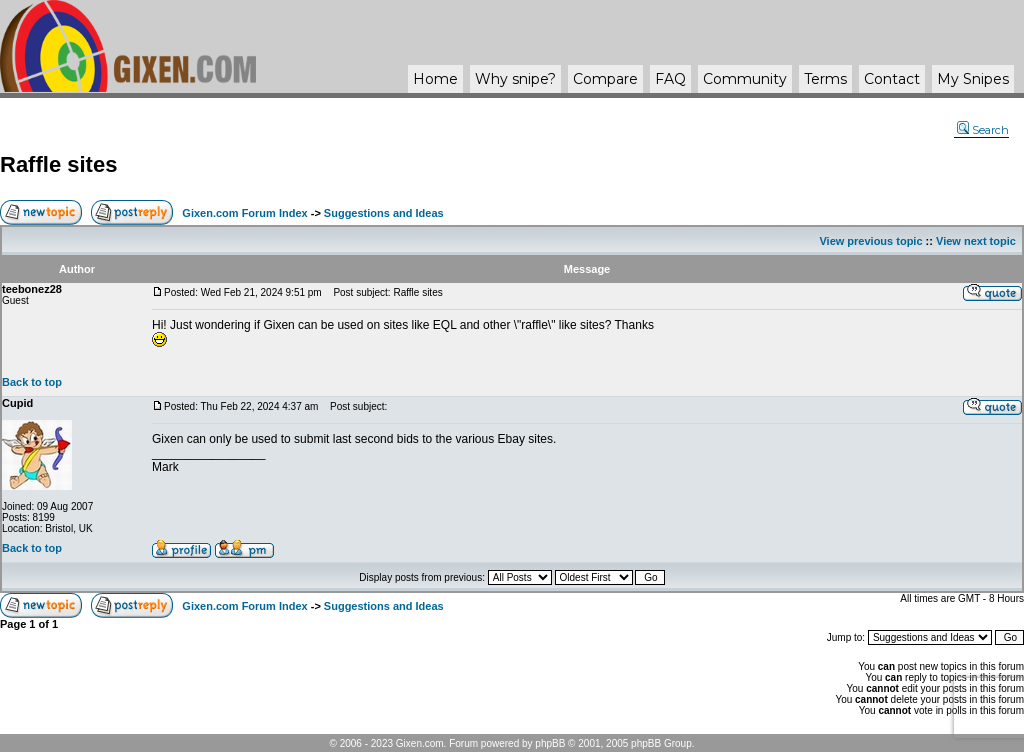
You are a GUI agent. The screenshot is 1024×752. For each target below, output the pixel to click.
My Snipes (973, 79)
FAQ (670, 79)
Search (983, 130)
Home (435, 79)
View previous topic (870, 241)
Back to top (32, 382)
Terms (825, 79)
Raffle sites (58, 164)
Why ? (515, 79)
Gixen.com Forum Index (244, 213)
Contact (892, 79)
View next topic (976, 241)
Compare (605, 79)
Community (745, 79)
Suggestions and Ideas (384, 213)
